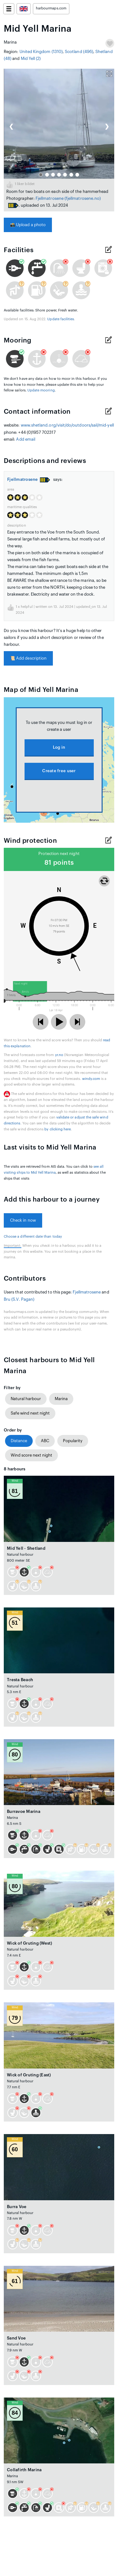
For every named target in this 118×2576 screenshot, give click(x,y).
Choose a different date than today (33, 1236)
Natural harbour (26, 1399)
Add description (28, 658)
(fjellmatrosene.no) (83, 198)
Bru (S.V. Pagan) (19, 1299)
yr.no (59, 1055)
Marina (61, 1399)
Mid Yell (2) (31, 58)
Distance (19, 1441)
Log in (59, 747)
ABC (45, 1441)
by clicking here (57, 1129)
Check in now (23, 1220)
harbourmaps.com (51, 8)
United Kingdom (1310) (41, 52)
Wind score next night (31, 1455)
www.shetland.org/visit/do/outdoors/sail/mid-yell (67, 425)
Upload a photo (28, 225)
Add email (25, 439)
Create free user (59, 771)
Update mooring (41, 390)
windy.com (91, 1079)
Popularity (72, 1441)
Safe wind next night (30, 1413)
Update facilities (60, 319)
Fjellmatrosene (50, 198)
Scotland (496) (79, 52)
